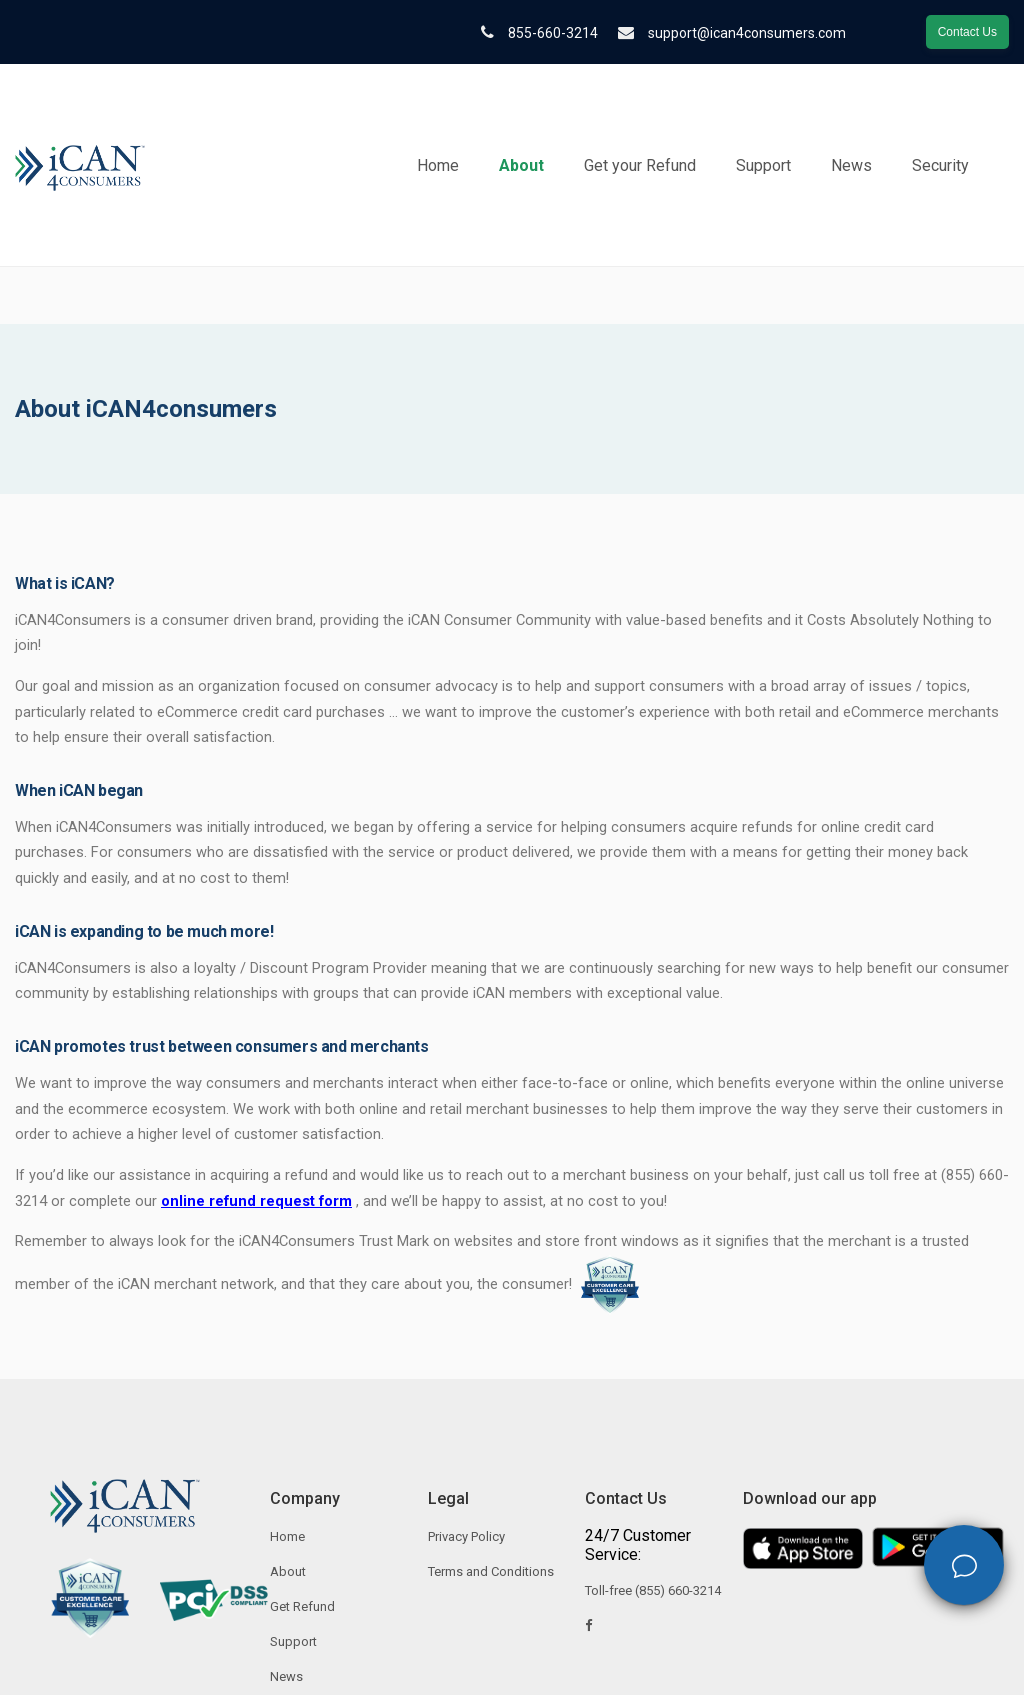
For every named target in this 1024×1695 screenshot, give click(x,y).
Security (940, 165)
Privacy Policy (466, 1536)
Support (763, 165)
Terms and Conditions (491, 1571)
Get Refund (302, 1606)
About (521, 165)
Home (438, 165)
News (851, 165)
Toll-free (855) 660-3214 (653, 1590)
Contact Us (967, 32)
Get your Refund (640, 165)
